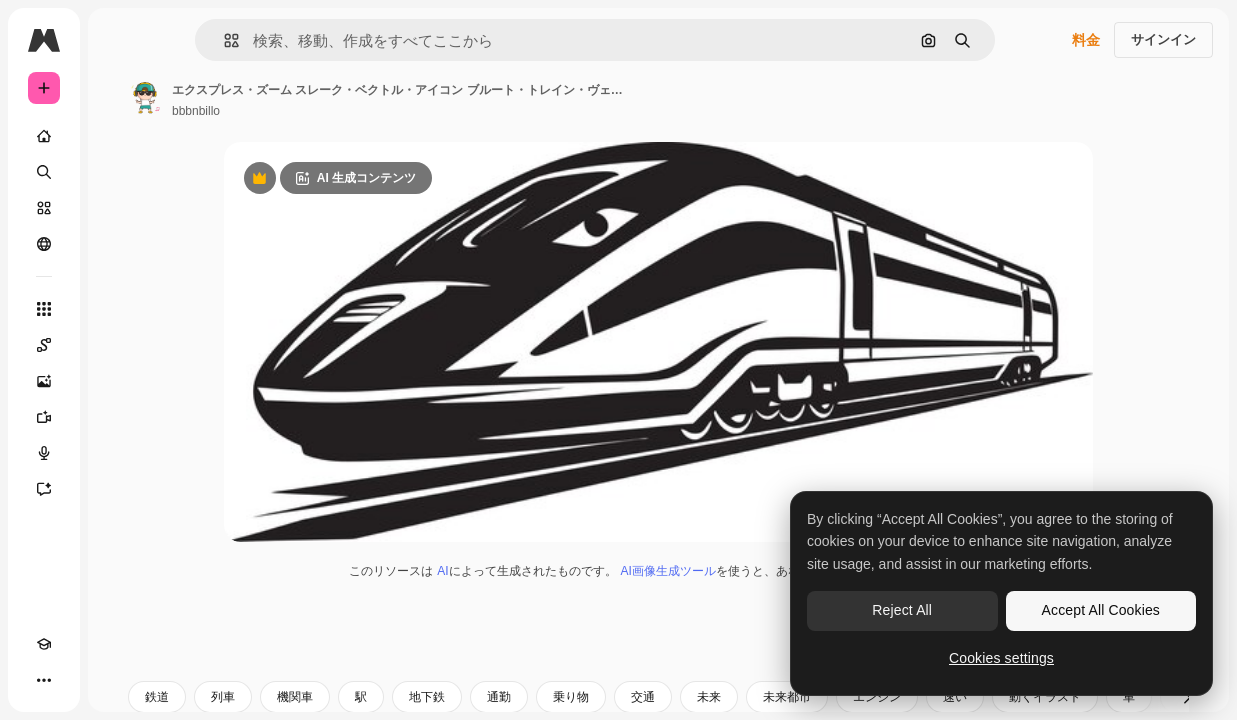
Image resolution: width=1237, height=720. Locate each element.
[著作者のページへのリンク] (146, 98)
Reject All (902, 610)
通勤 (499, 697)
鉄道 (157, 697)
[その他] (44, 680)
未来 (709, 697)
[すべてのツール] (44, 309)
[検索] (44, 172)
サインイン (1163, 39)
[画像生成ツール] (44, 381)
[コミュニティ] (44, 244)
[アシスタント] (44, 489)
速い (955, 697)
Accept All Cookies (1101, 610)
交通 (643, 697)
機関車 (295, 697)
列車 (223, 697)
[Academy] (44, 644)
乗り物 (571, 697)
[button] (223, 40)
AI (442, 571)
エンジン (877, 697)
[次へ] (1187, 697)
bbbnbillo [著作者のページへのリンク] (196, 111)
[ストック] (44, 208)
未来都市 (787, 697)
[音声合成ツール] (44, 453)
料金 (1086, 40)
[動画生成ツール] (44, 417)
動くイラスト (1045, 697)
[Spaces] (44, 345)
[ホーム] (44, 136)
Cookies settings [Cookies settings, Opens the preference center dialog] (1001, 658)
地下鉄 (427, 697)
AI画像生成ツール (668, 571)
